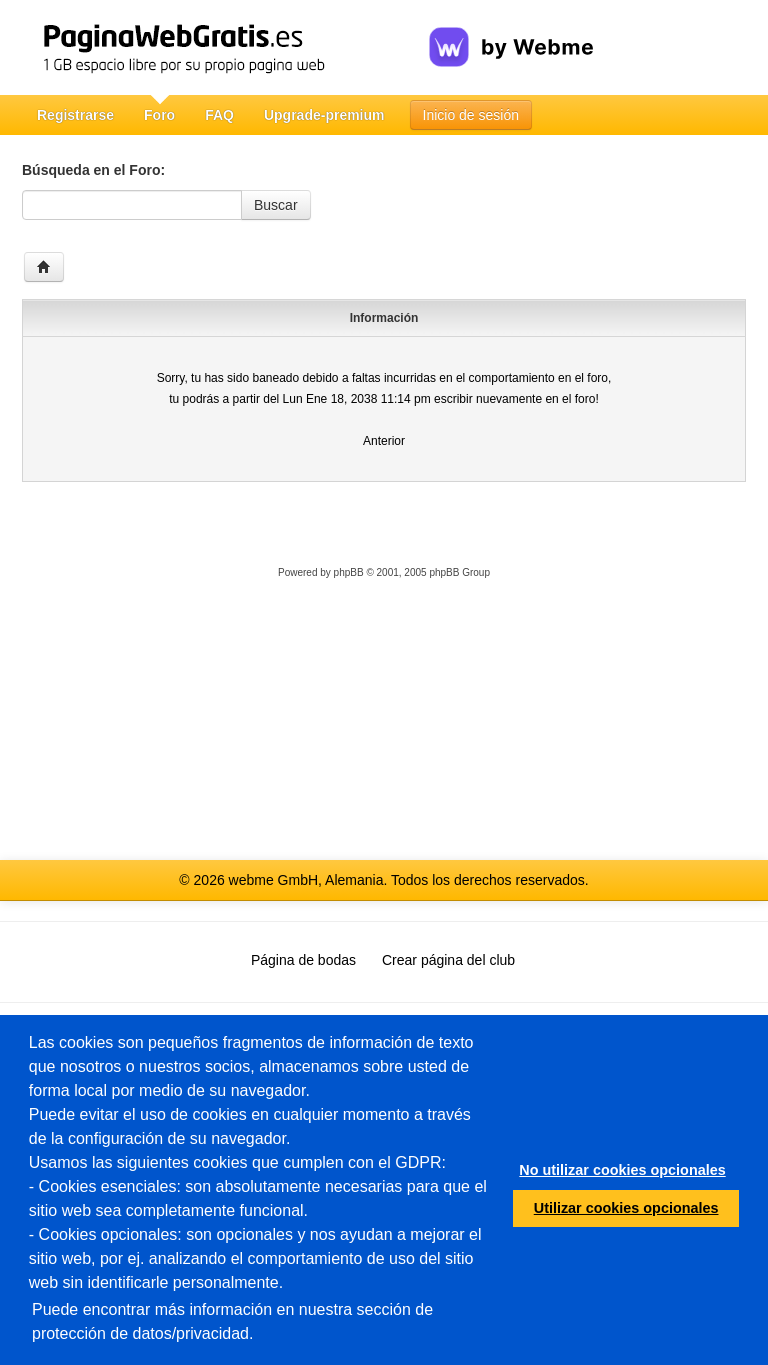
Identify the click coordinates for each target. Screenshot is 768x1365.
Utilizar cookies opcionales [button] (626, 1208)
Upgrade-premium (324, 115)
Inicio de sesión (471, 115)
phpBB (349, 572)
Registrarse (75, 115)
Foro (159, 115)
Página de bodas (303, 960)
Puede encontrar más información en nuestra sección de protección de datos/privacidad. (232, 1321)
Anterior (384, 441)
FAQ (219, 115)
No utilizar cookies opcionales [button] (622, 1170)
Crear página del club (448, 960)
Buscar (276, 205)
